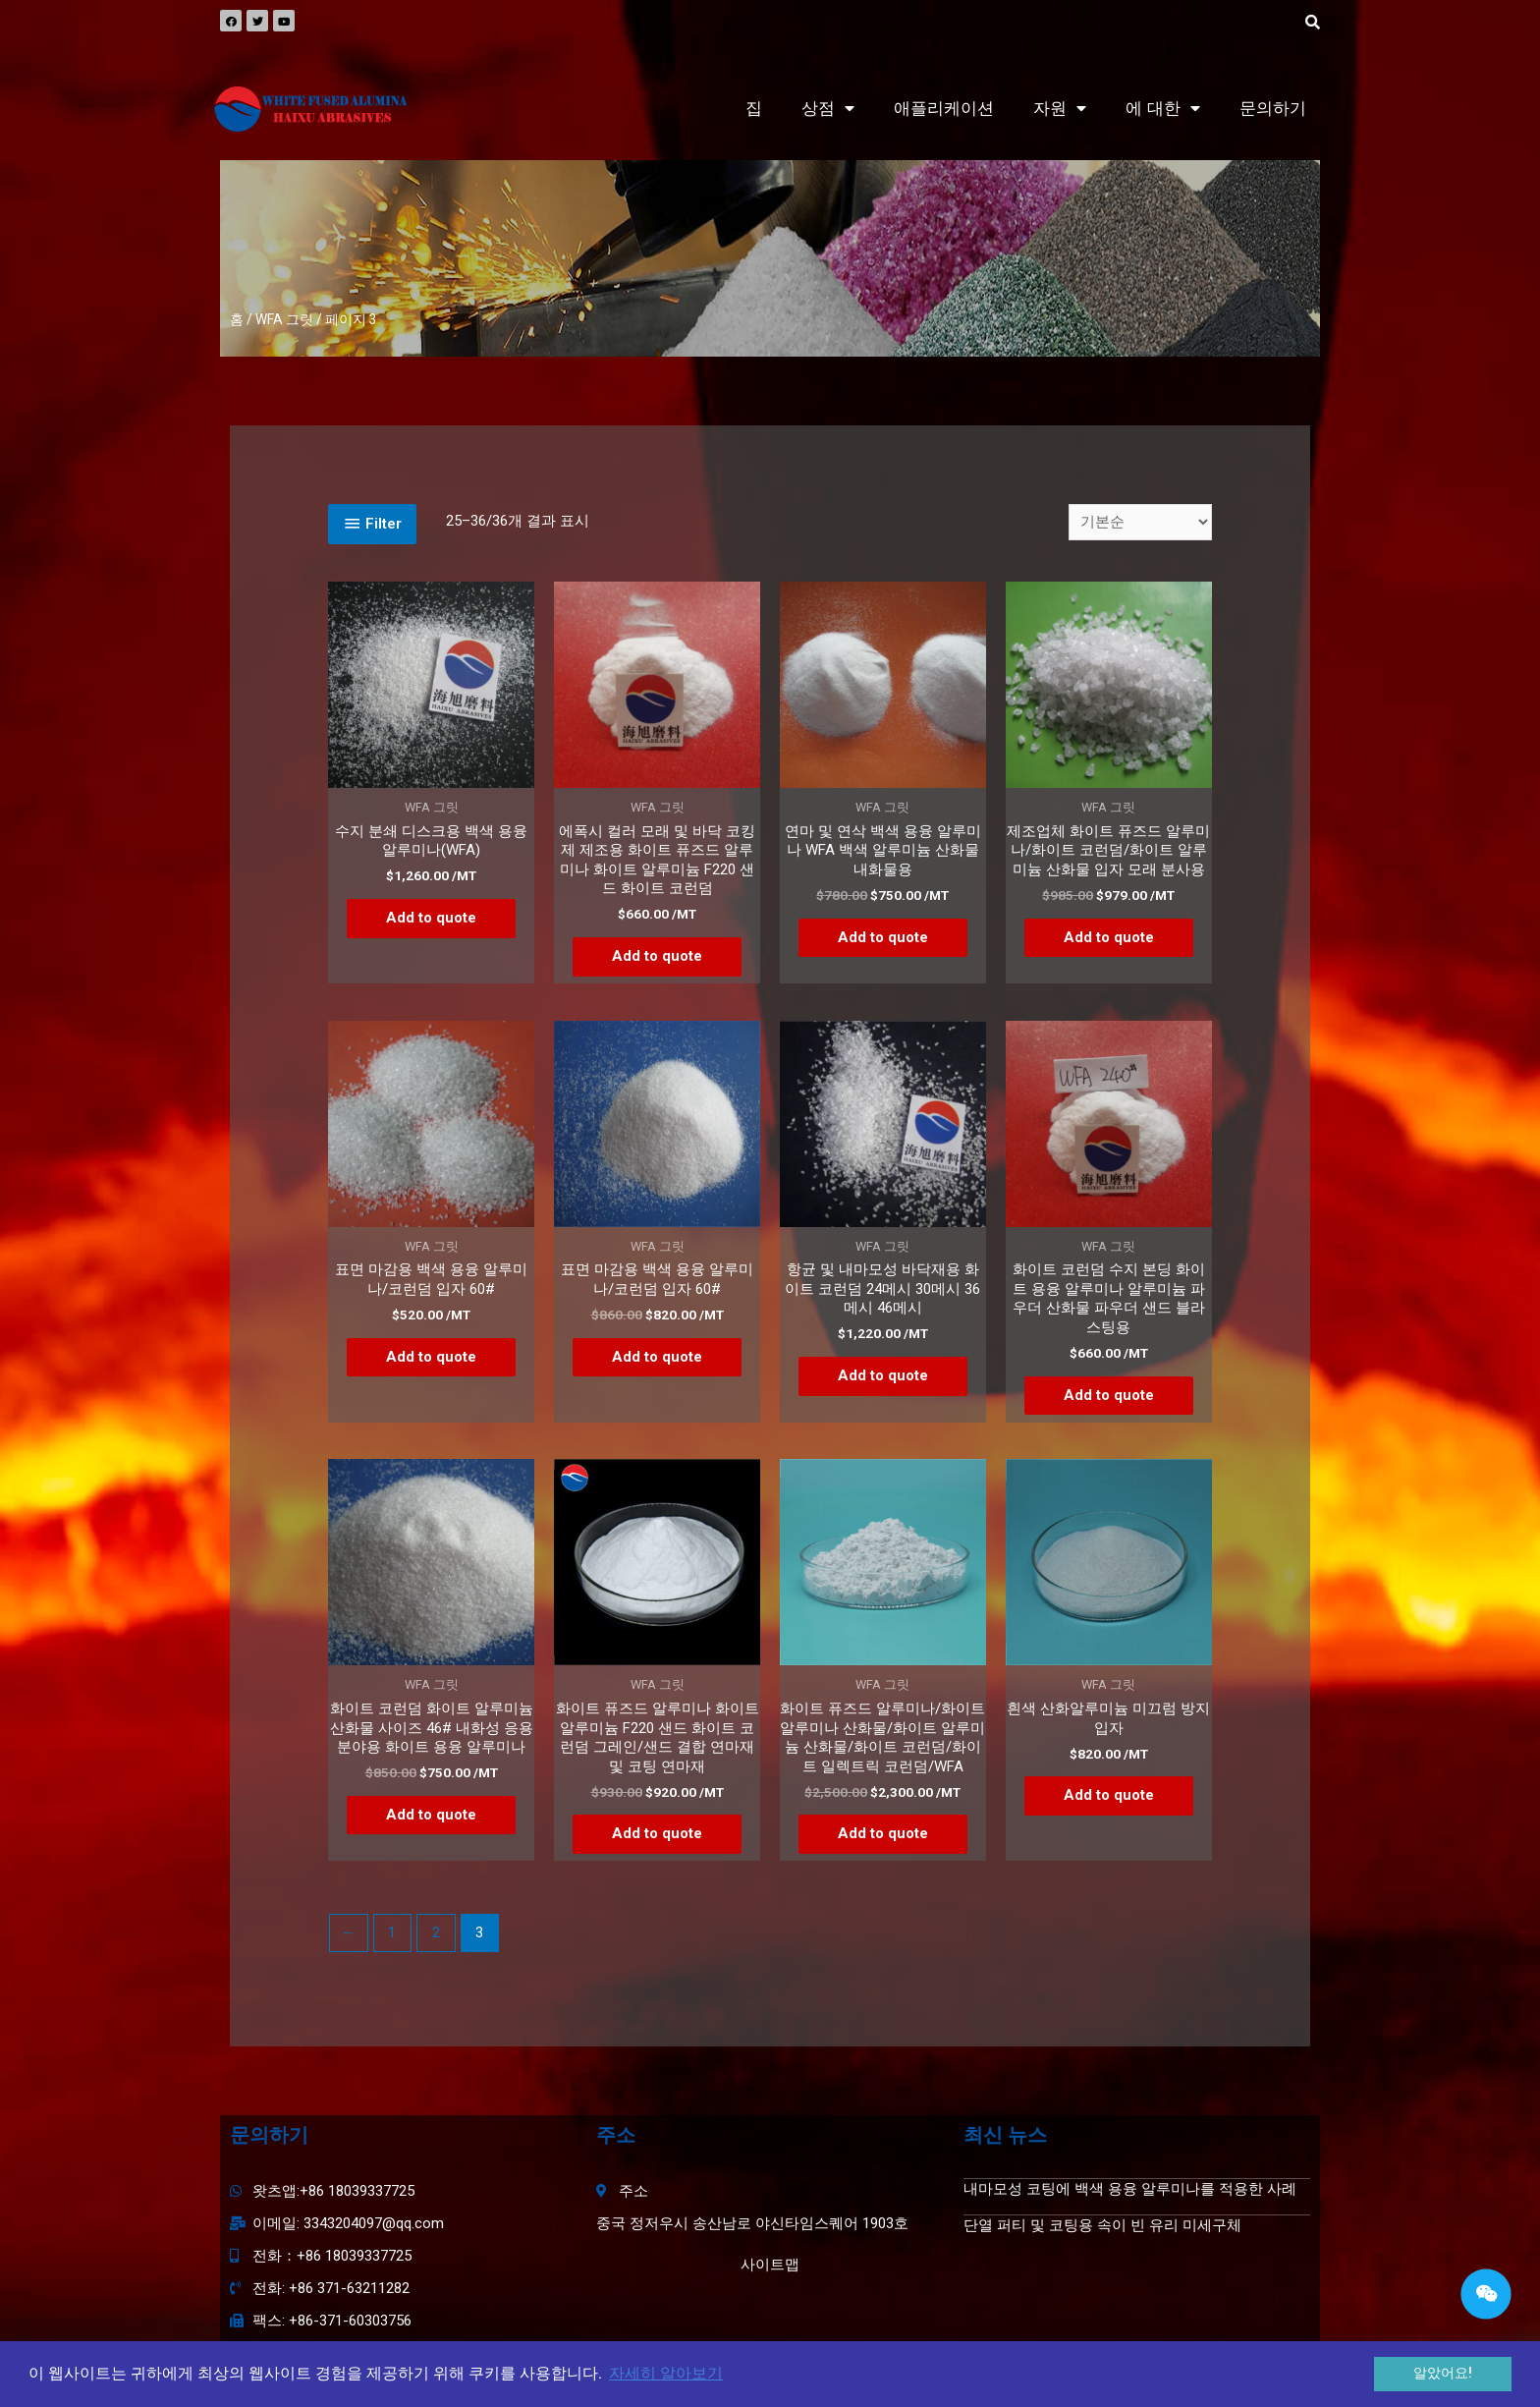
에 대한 (1163, 108)
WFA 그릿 (284, 319)
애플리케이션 (944, 108)
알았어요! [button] (1442, 2373)
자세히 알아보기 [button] (666, 2373)
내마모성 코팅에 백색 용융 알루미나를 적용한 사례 (1129, 2189)
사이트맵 (770, 2264)
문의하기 (1272, 108)
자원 (1059, 108)
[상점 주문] (1140, 522)
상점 (827, 108)
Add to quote (431, 917)
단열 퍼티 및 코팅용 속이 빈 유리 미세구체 (1102, 2225)
